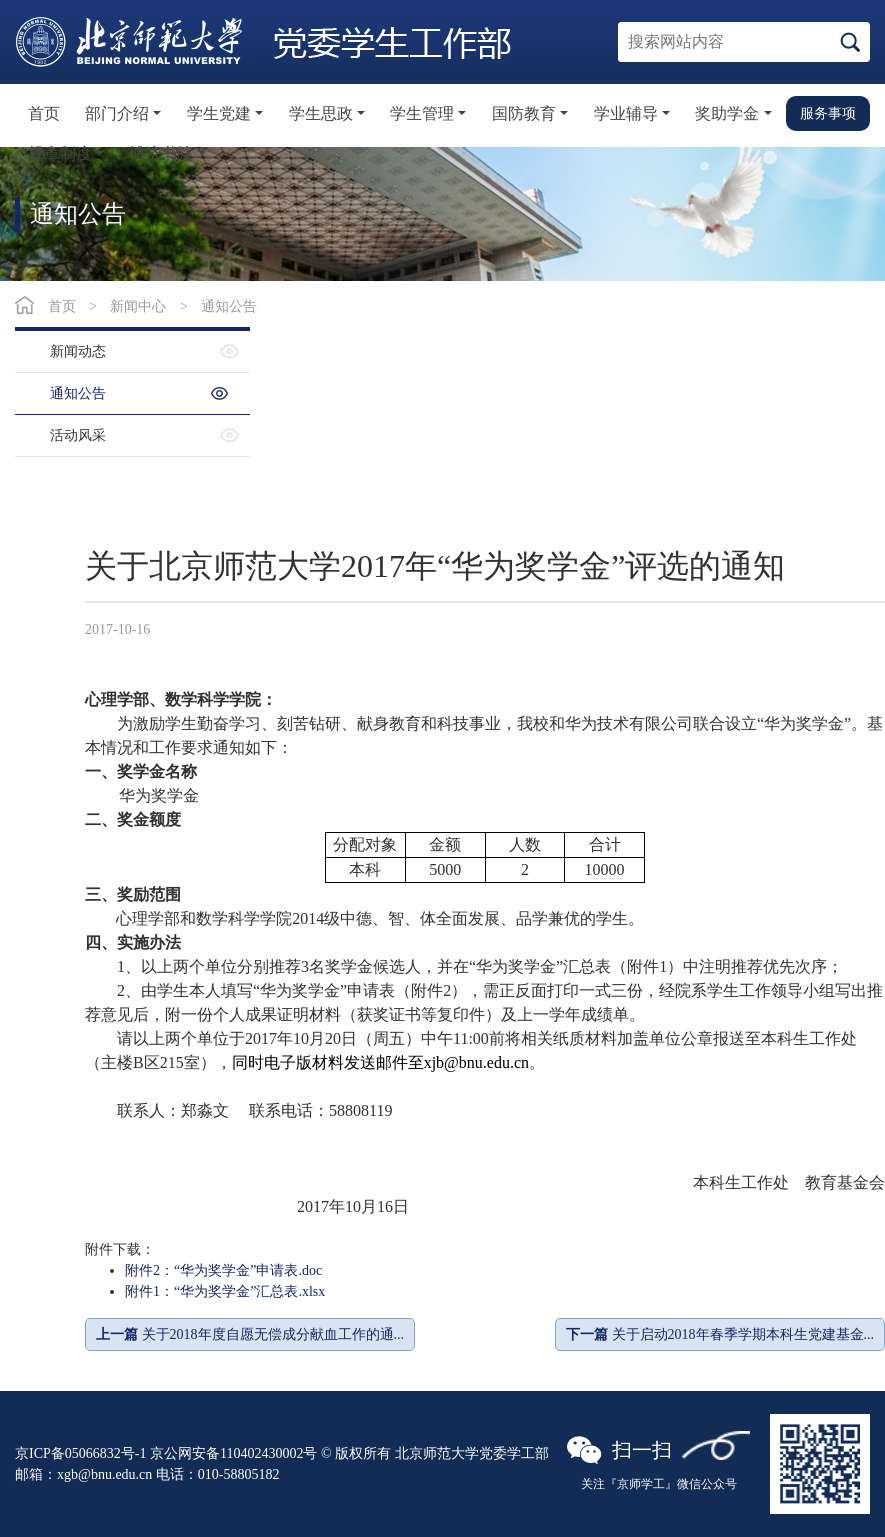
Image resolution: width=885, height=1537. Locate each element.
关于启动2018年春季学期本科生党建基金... (720, 1334)
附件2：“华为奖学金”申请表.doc (223, 1270)
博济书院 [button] (161, 153)
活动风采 (78, 435)
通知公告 (229, 306)
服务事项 (828, 113)
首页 (44, 113)
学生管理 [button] (422, 113)
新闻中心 (138, 306)
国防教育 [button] (524, 113)
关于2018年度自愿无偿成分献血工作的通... (250, 1334)
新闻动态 (78, 351)
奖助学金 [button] (727, 113)
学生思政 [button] (321, 113)
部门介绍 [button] (117, 113)
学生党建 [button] (219, 113)
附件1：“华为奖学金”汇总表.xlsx (225, 1291)
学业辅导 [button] (626, 113)
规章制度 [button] (60, 153)
